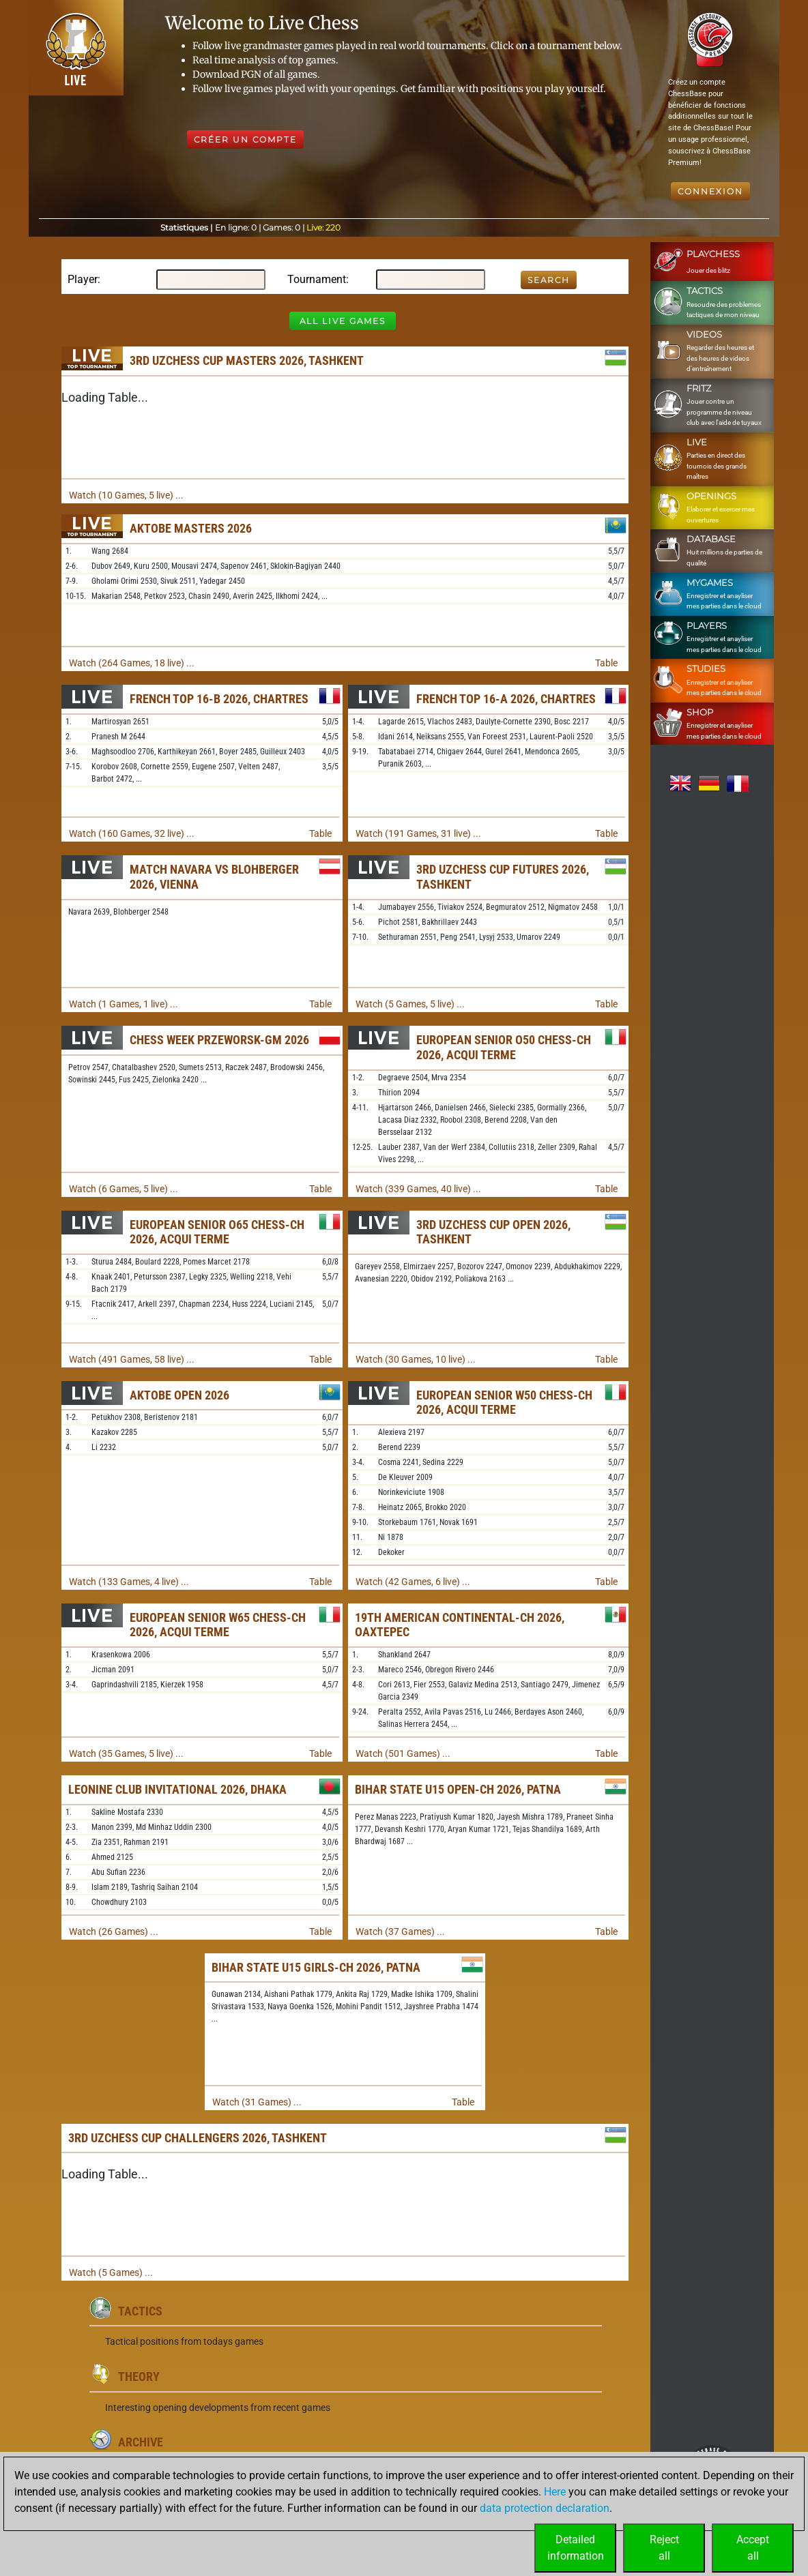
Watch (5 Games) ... (111, 2272)
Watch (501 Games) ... (403, 1753)
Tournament (316, 279)
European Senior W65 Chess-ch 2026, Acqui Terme (218, 1625)
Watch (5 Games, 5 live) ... (410, 1003)
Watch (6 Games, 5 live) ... (123, 1188)
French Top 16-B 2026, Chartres (219, 699)
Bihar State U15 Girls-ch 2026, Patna (316, 1967)
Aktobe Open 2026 (179, 1395)
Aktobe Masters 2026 (191, 528)
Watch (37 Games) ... (400, 1931)
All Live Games (343, 321)
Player (83, 279)
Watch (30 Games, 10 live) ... (416, 1359)
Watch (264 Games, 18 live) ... (131, 662)
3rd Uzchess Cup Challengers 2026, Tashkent (197, 2138)
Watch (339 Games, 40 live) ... (418, 1188)
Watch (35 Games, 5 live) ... (126, 1753)
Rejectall (664, 2547)
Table (606, 662)
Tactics (140, 2311)
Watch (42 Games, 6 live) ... (413, 1581)
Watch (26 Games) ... (113, 1931)
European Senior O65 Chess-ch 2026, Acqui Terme (217, 1232)
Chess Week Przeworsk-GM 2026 (219, 1040)
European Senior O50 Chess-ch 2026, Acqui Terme (503, 1047)
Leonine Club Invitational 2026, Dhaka (177, 1789)
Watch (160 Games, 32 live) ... (131, 833)
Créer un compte (245, 139)
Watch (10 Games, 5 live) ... (126, 495)
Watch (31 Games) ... (257, 2102)
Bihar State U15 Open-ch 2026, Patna (458, 1789)
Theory (139, 2376)
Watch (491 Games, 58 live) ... (131, 1359)
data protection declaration (544, 2508)
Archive (140, 2442)
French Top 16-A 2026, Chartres (506, 699)
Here (555, 2491)
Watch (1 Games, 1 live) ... (123, 1003)
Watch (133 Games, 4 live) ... (129, 1581)
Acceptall (752, 2547)
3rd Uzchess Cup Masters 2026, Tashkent (247, 360)
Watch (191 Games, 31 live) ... (418, 833)
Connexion (710, 191)
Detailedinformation (575, 2547)
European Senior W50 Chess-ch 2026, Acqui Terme (504, 1402)
